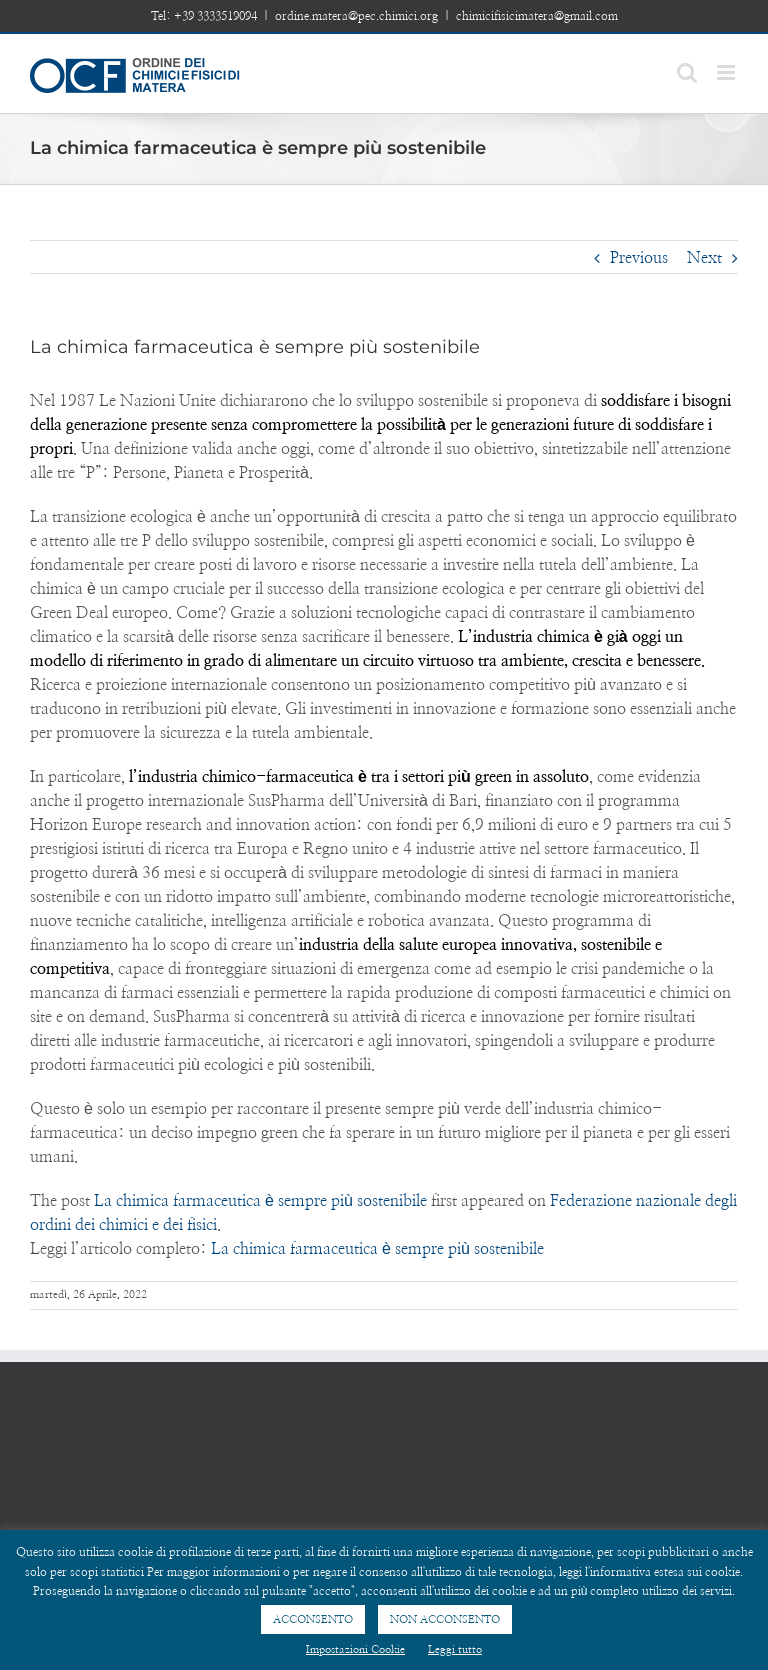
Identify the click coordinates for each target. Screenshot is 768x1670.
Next (704, 258)
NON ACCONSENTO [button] (445, 1619)
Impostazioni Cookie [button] (355, 1649)
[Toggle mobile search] (687, 72)
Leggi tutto (455, 1649)
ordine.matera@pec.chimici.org (356, 16)
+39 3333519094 (215, 16)
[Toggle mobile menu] (727, 72)
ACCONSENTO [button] (313, 1619)
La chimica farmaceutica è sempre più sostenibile (260, 1201)
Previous (639, 258)
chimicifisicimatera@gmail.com (537, 16)
